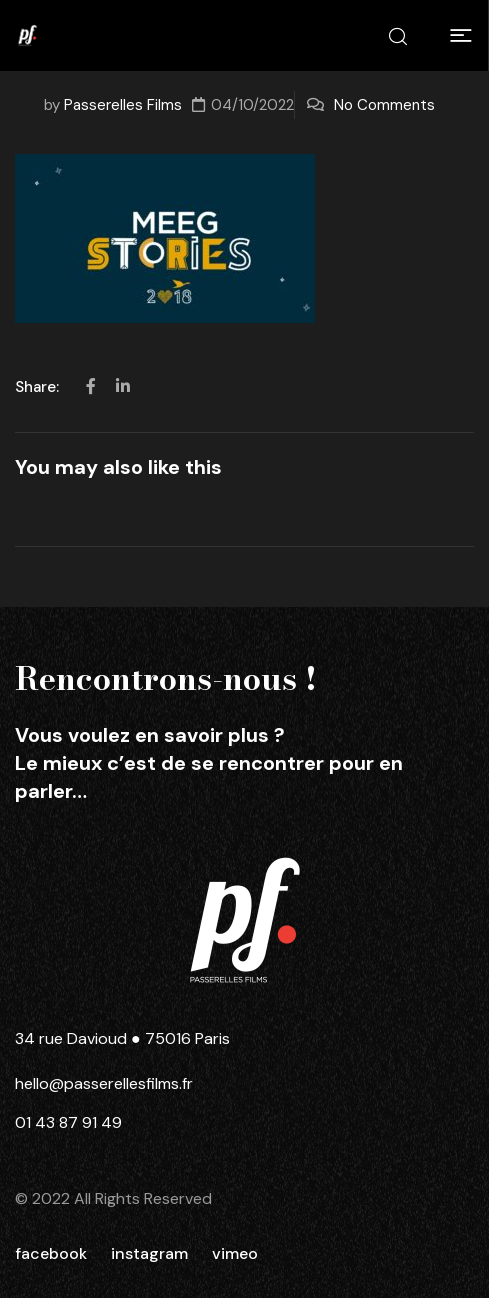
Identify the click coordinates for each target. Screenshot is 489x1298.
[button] (461, 36)
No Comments (384, 105)
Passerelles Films (123, 105)
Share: (39, 387)
